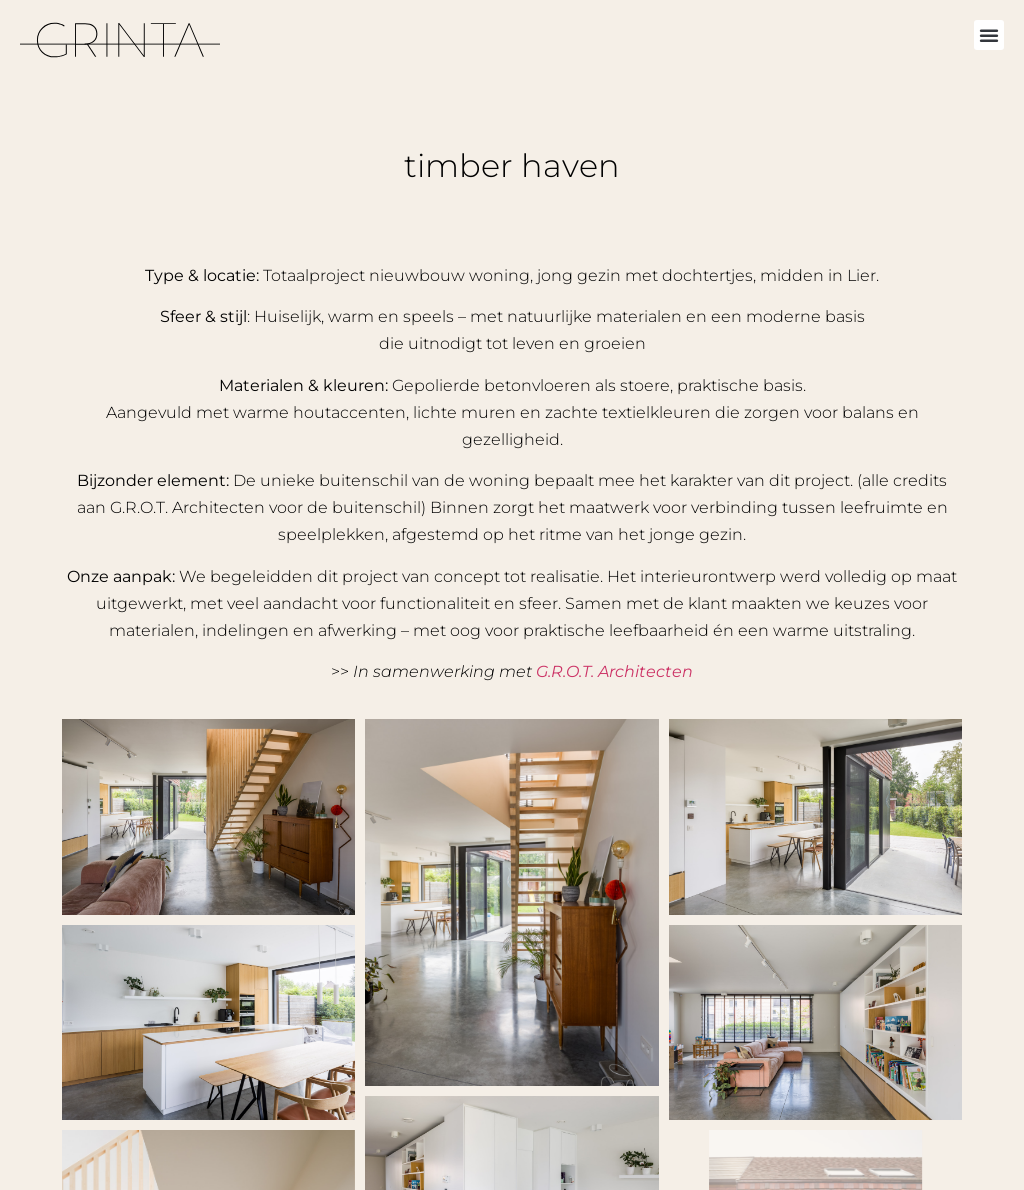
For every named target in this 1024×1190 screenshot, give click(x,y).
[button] (989, 35)
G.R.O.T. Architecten (614, 671)
